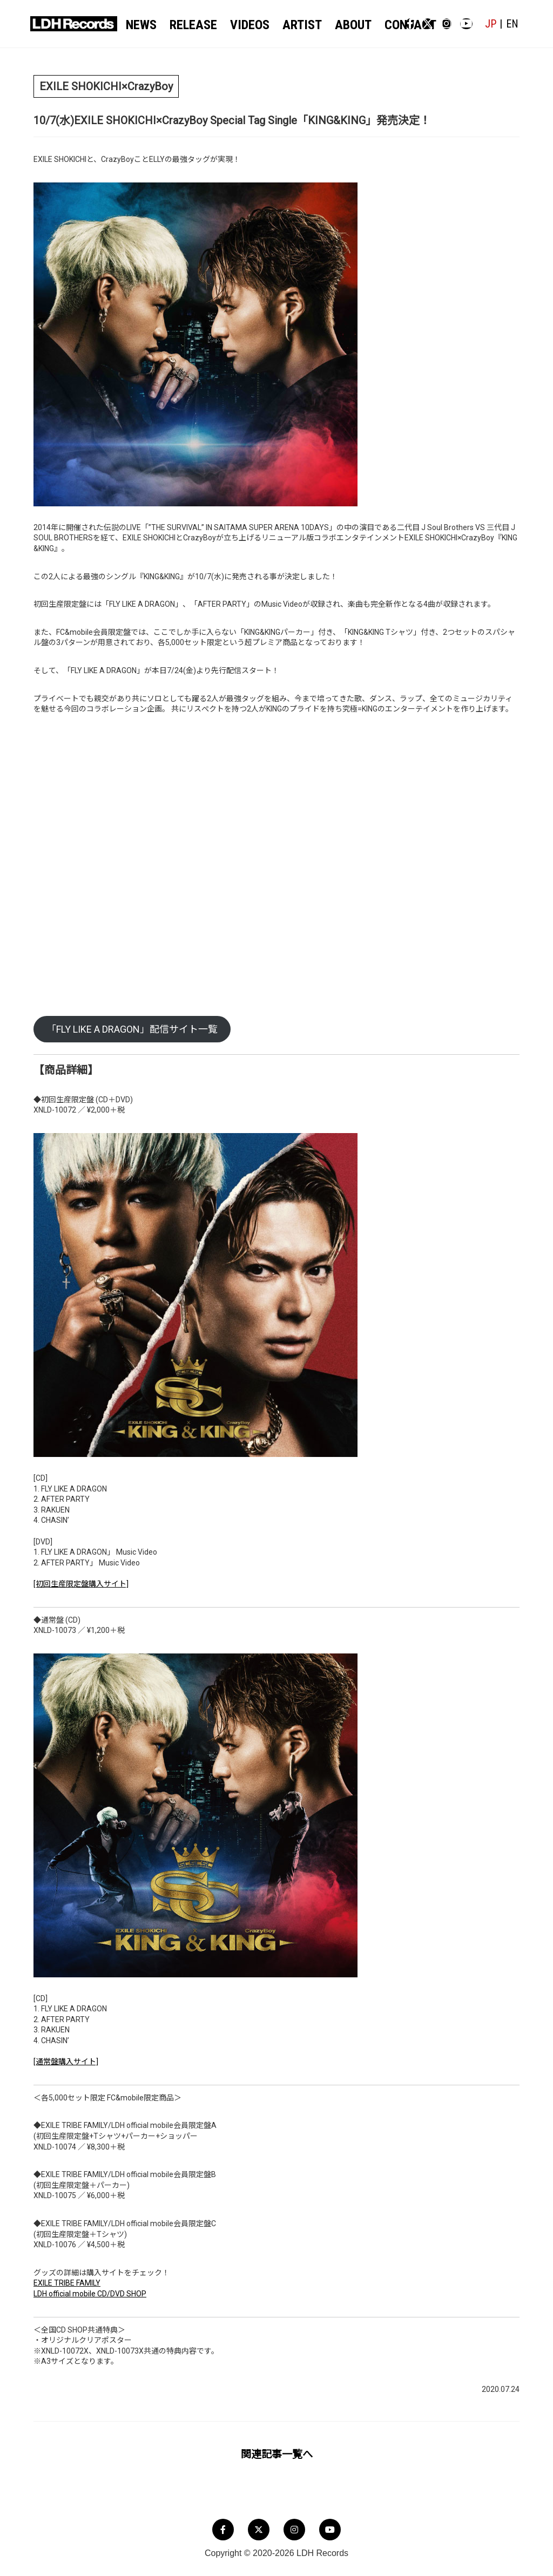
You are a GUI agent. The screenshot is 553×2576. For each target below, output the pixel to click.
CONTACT (377, 24)
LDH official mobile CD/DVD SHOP (89, 2294)
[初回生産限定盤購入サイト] (81, 1585)
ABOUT (328, 24)
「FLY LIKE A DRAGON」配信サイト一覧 (132, 1029)
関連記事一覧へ (277, 2455)
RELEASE (189, 24)
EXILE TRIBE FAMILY (66, 2284)
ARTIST (284, 24)
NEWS (144, 24)
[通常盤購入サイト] (65, 2062)
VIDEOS (238, 24)
